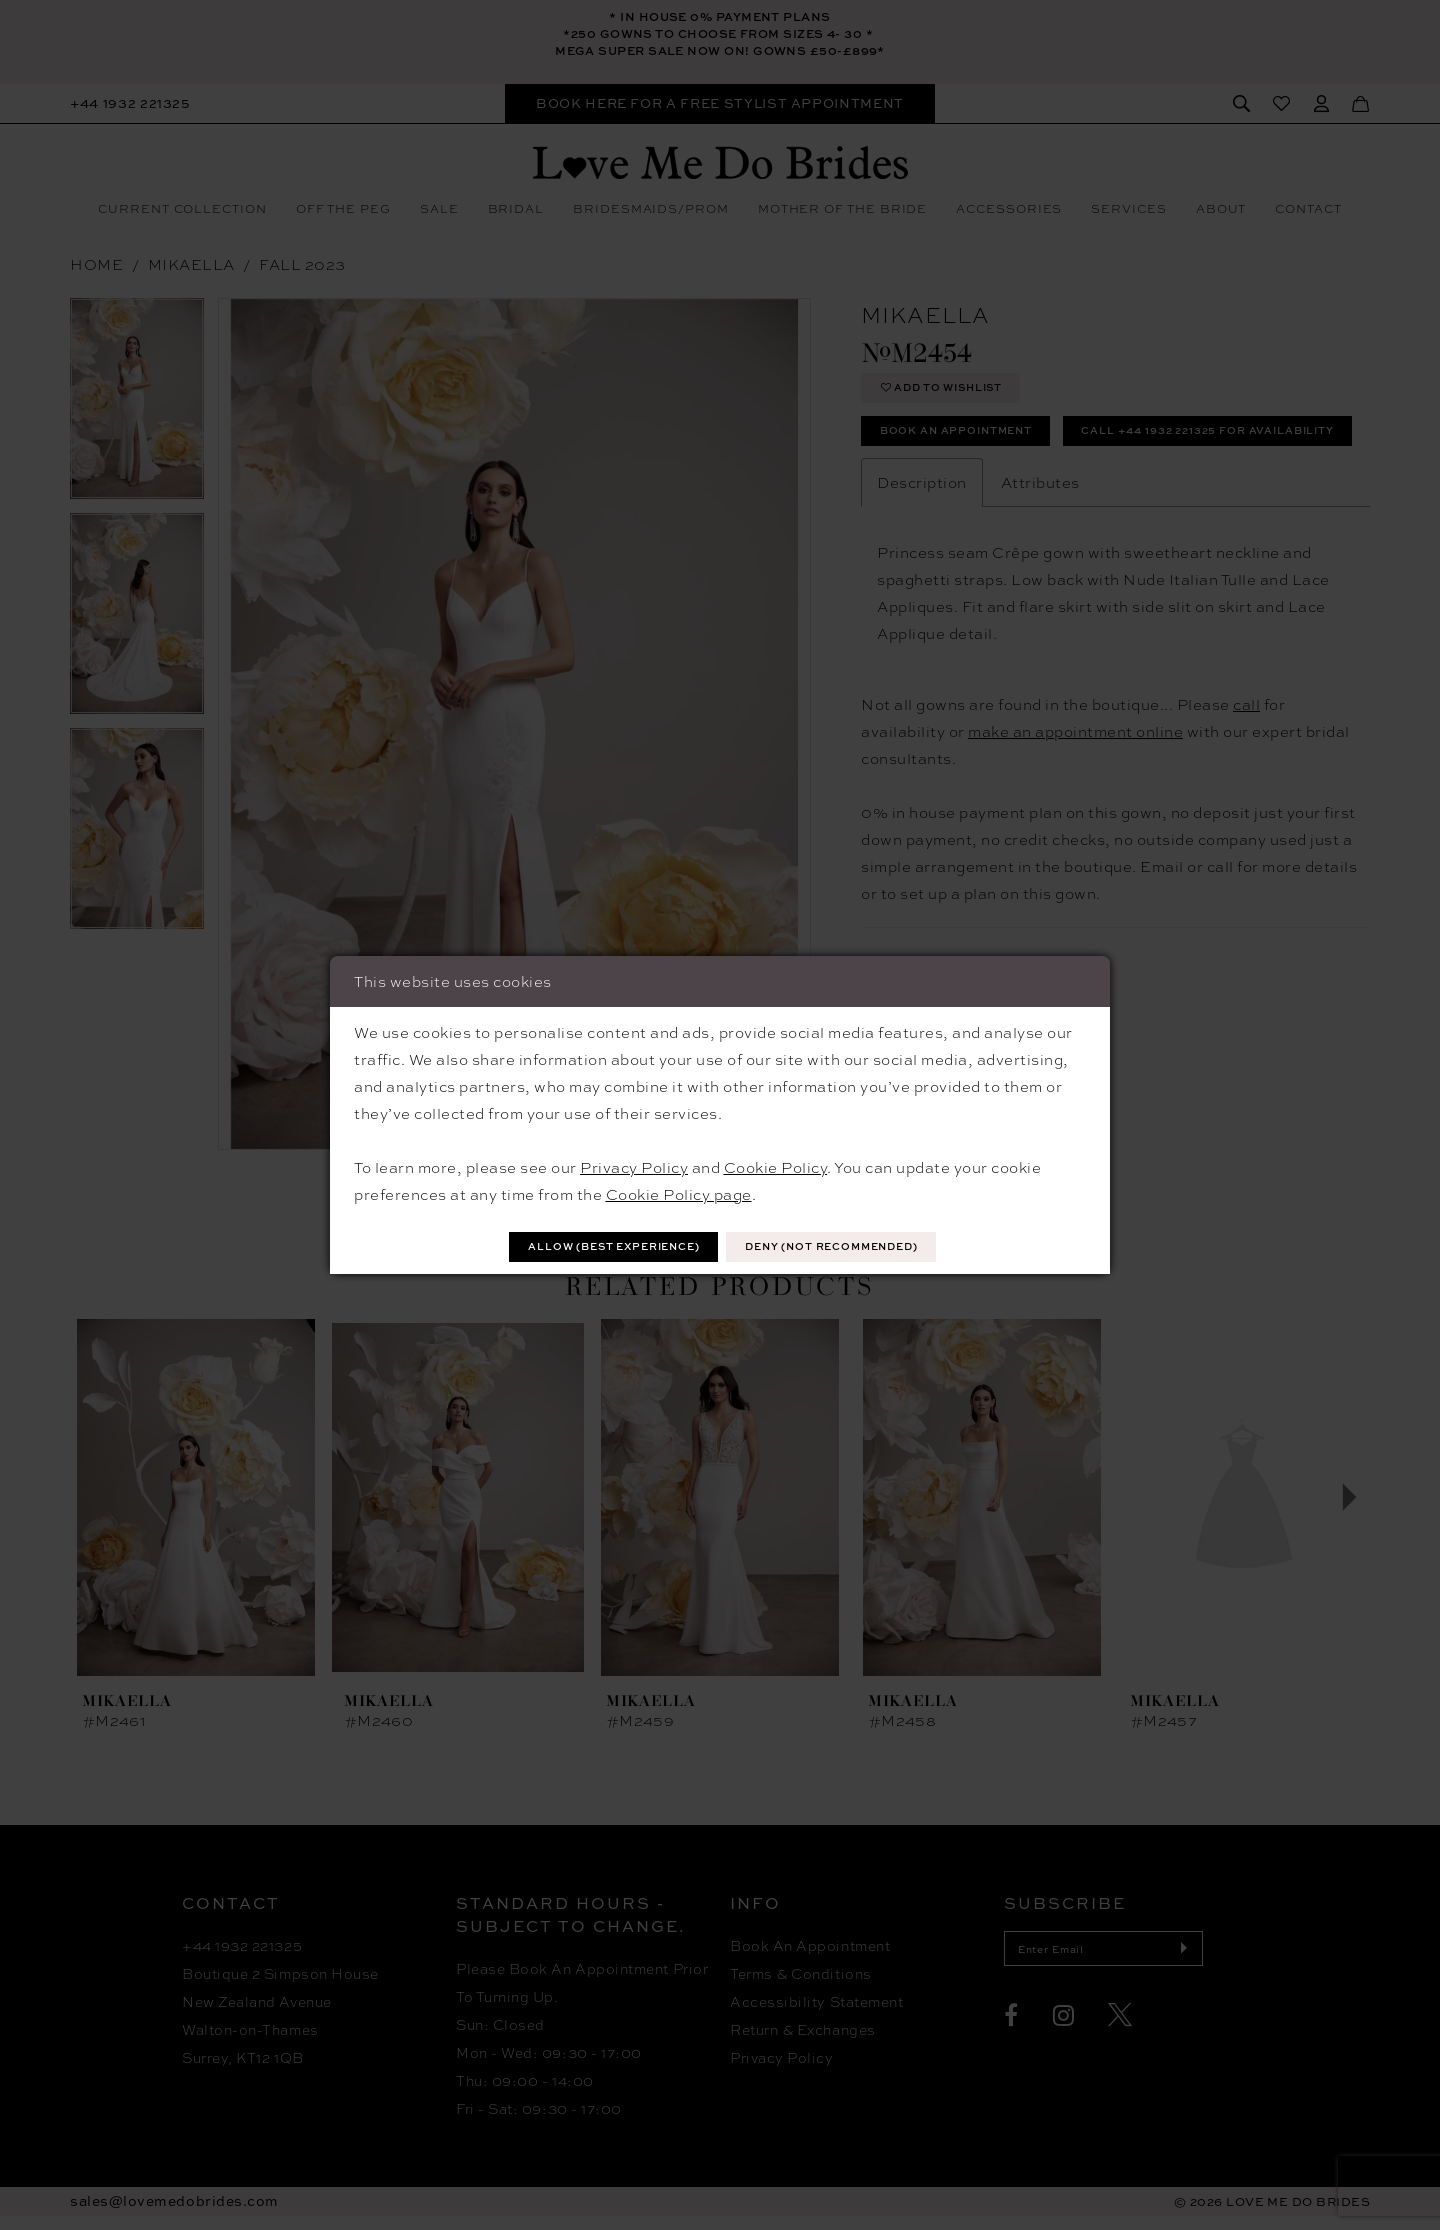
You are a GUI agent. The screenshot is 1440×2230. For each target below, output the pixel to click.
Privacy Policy (634, 1165)
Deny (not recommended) (854, 1246)
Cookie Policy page (679, 1192)
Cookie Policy (776, 1165)
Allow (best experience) (592, 1246)
